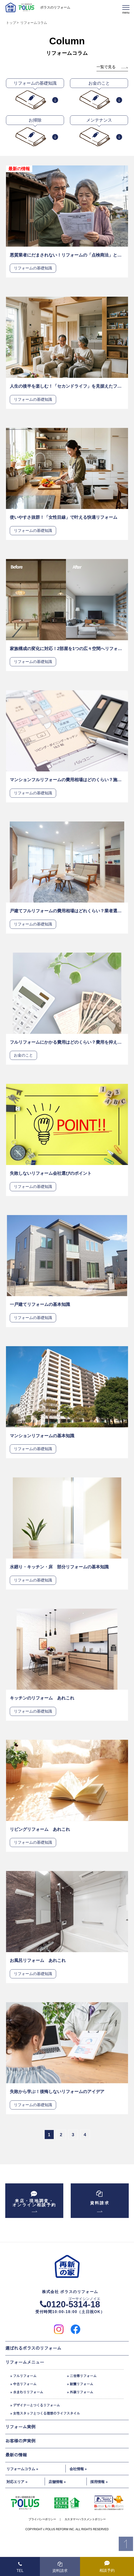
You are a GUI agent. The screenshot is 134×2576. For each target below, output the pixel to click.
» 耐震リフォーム (80, 2384)
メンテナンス (99, 120)
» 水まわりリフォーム (26, 2392)
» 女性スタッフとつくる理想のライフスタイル (45, 2413)
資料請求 (60, 2567)
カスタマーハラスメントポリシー (85, 2519)
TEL (20, 2567)
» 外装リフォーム (80, 2392)
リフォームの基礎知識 (35, 83)
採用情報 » (99, 2482)
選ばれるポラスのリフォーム (33, 2348)
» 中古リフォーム (23, 2384)
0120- (74, 2303)
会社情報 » (78, 2469)
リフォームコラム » (22, 2469)
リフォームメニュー (24, 2362)
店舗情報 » (57, 2482)
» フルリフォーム (23, 2376)
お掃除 (35, 120)
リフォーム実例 (20, 2427)
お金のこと (99, 83)
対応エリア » (16, 2482)
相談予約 (107, 2566)
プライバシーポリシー (42, 2519)
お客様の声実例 (20, 2441)
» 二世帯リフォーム (82, 2376)
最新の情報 (16, 2455)
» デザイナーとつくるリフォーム (35, 2405)
